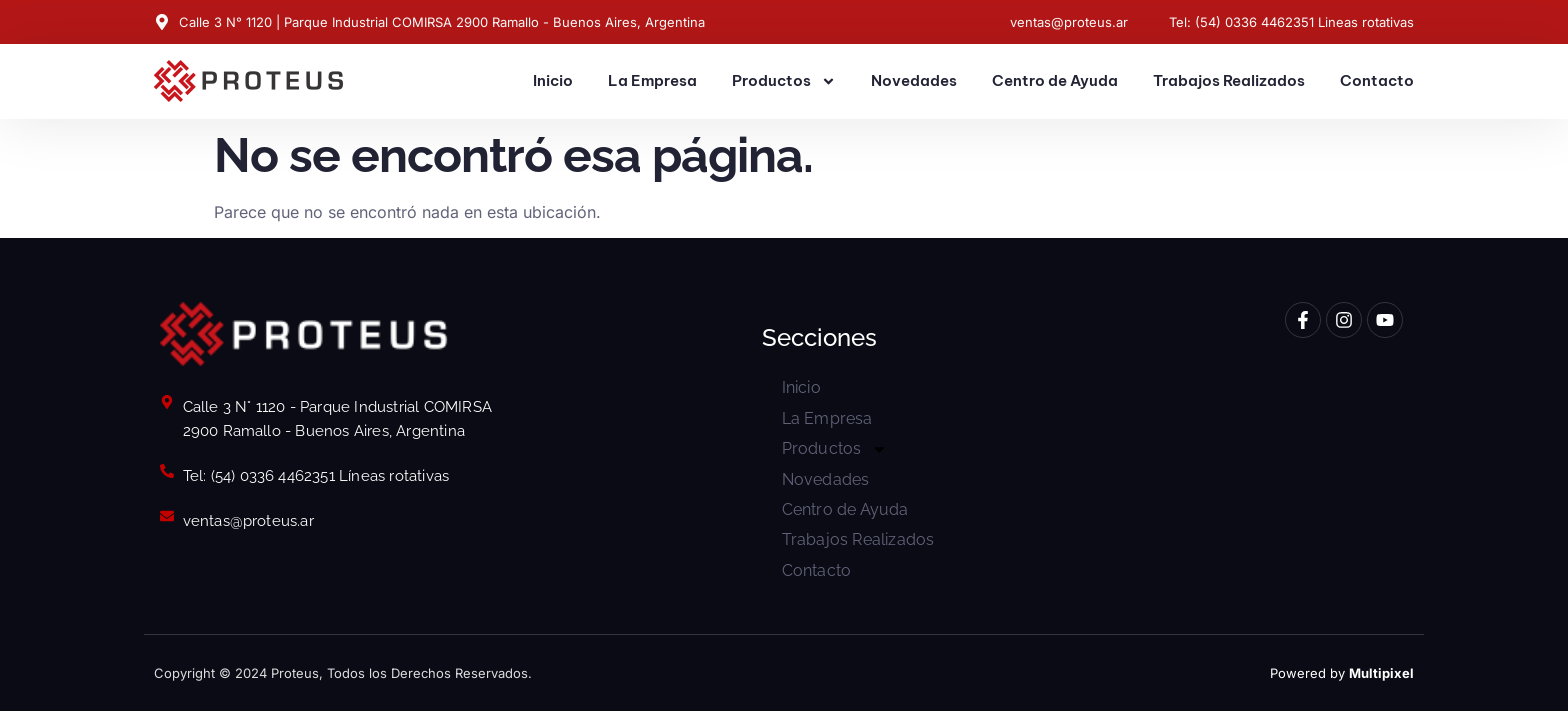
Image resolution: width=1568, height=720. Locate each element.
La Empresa (652, 80)
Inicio (553, 80)
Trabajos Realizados (1229, 80)
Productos (784, 81)
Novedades (914, 80)
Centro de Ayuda (1055, 80)
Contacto (1377, 80)
